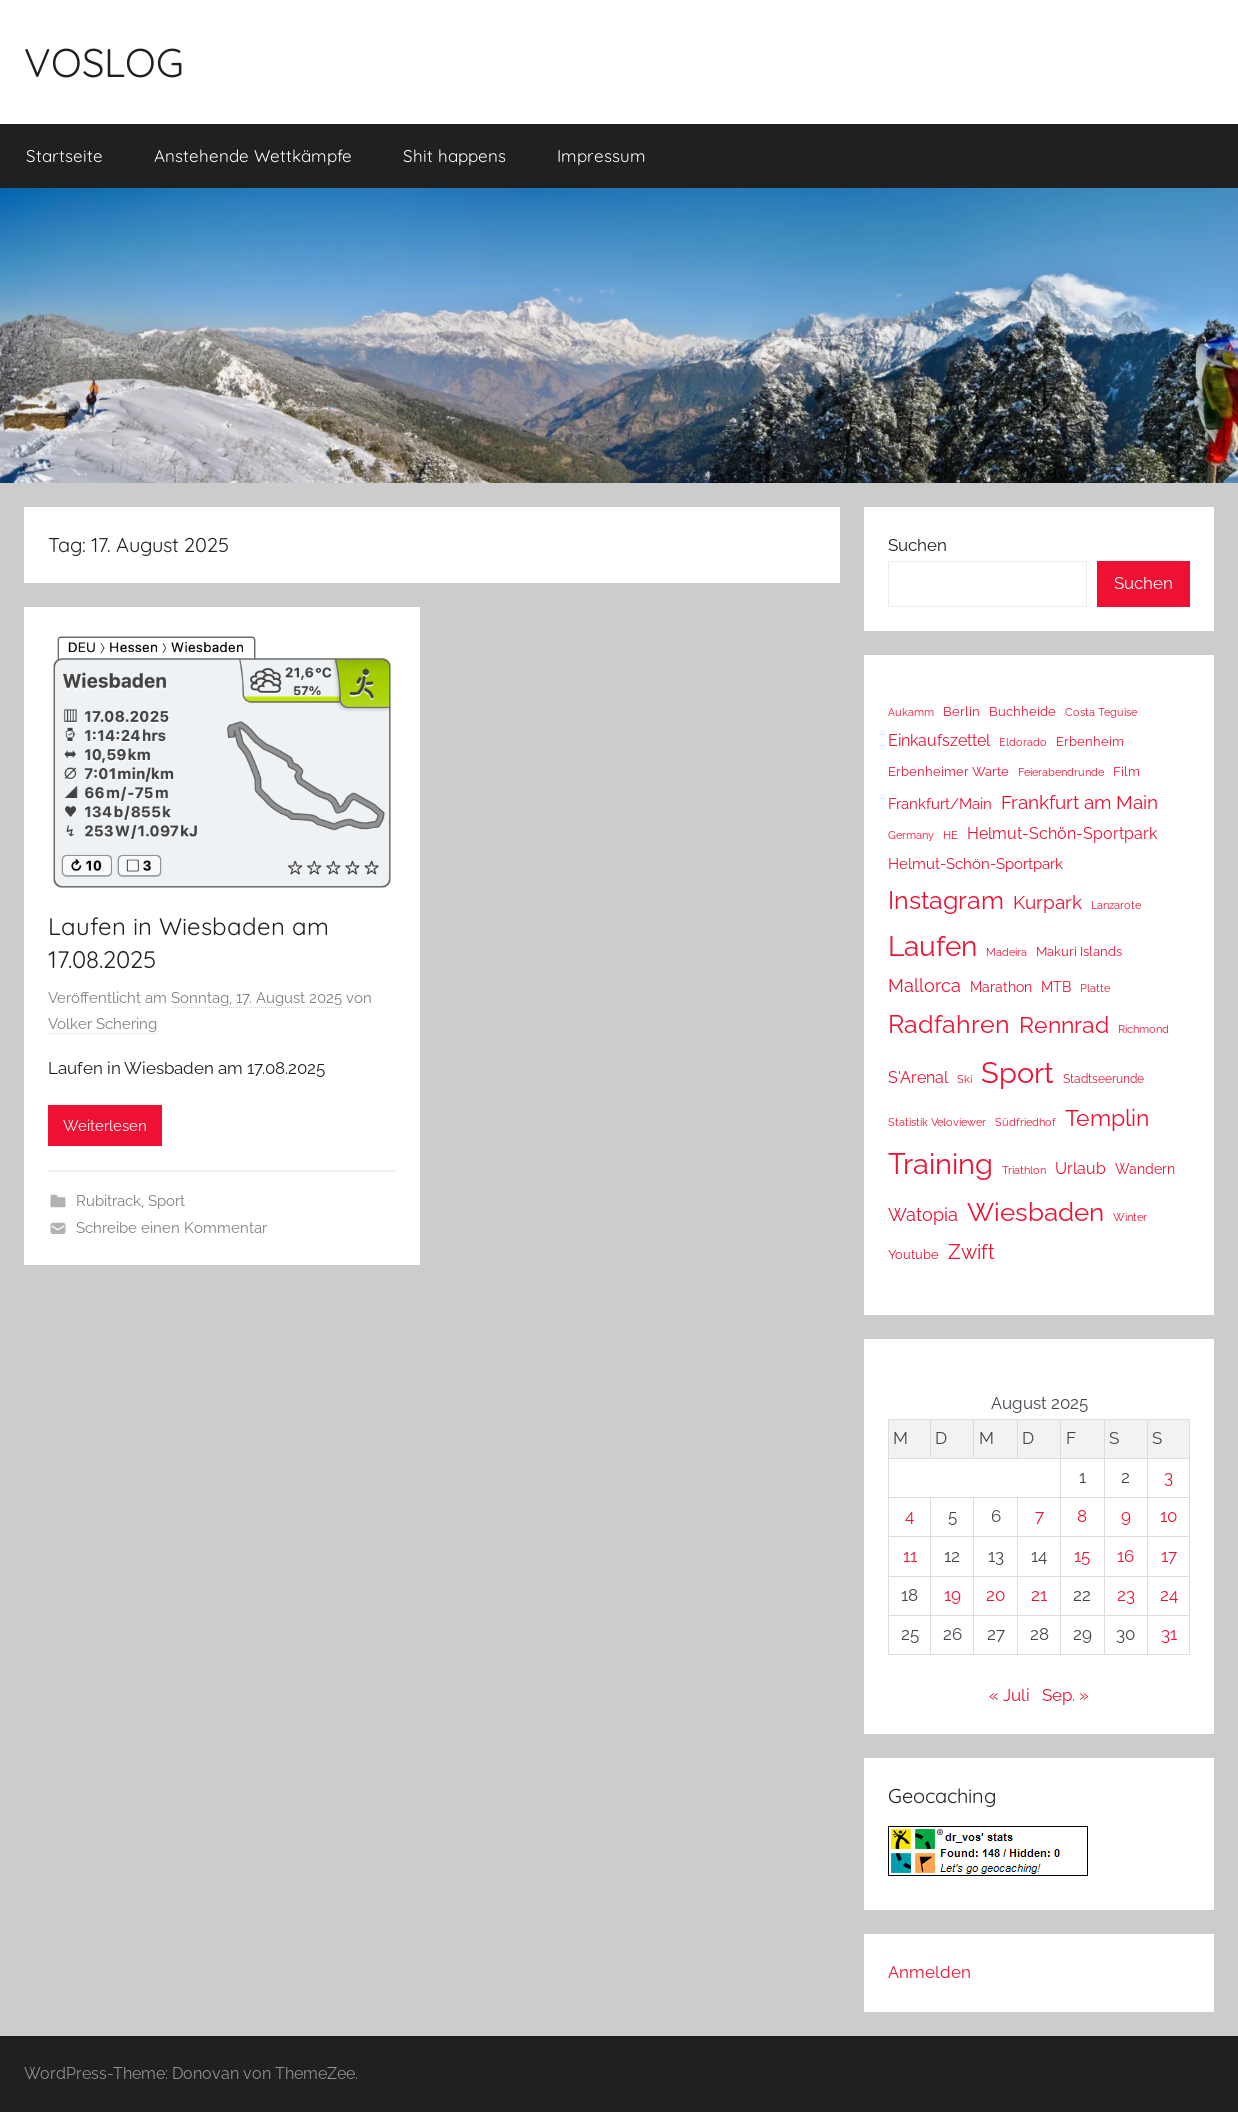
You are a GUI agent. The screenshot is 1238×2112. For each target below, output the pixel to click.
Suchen (917, 545)
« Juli (1009, 1695)
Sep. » (1065, 1695)
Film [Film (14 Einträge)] (1126, 771)
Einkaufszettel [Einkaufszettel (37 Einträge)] (939, 740)
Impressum (601, 155)
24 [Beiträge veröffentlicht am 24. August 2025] (1169, 1595)
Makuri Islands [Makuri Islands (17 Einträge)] (1079, 951)
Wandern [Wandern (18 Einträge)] (1145, 1169)
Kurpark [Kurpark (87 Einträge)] (1047, 902)
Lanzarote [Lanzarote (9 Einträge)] (1116, 905)
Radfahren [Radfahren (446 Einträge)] (949, 1024)
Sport (166, 1201)
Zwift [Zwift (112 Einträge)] (971, 1252)
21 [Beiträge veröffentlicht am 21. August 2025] (1039, 1595)
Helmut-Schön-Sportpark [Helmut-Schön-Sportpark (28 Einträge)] (975, 864)
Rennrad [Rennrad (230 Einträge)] (1064, 1024)
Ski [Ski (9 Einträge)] (964, 1079)
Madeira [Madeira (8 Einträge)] (1006, 952)
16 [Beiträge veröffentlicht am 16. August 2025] (1125, 1556)
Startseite (64, 155)
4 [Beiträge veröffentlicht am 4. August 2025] (909, 1516)
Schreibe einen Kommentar (171, 1228)
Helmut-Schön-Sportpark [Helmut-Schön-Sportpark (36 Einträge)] (1062, 833)
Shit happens (454, 155)
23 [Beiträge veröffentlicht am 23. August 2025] (1126, 1595)
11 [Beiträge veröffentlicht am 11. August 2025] (910, 1556)
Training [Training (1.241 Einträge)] (940, 1163)
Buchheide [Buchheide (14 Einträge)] (1022, 711)
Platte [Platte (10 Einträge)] (1095, 988)
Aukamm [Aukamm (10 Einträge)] (911, 712)
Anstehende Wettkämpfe (253, 155)
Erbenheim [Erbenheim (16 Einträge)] (1090, 741)
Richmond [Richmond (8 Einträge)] (1143, 1029)
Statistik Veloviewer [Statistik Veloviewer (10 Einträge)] (937, 1122)
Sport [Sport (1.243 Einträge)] (1017, 1072)
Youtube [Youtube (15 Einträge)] (913, 1254)
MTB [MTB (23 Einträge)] (1056, 986)
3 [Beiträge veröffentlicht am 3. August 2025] (1168, 1477)
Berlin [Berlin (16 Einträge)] (961, 711)
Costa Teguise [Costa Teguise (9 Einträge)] (1101, 712)
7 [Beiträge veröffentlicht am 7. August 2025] (1039, 1516)
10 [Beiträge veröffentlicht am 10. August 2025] (1168, 1516)
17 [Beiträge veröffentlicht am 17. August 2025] (1169, 1556)
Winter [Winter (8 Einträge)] (1130, 1217)
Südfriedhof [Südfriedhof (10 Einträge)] (1025, 1122)
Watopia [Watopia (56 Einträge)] (923, 1214)
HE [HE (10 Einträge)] (950, 835)
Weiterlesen (105, 1126)
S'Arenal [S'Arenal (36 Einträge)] (918, 1077)
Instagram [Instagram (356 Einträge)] (946, 900)
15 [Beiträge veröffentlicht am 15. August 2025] (1082, 1556)
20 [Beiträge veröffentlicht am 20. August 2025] (995, 1595)
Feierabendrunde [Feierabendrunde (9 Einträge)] (1061, 772)
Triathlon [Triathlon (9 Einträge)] (1024, 1170)
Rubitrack (108, 1201)
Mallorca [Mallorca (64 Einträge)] (924, 985)
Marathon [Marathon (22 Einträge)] (1001, 987)
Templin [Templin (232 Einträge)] (1107, 1117)
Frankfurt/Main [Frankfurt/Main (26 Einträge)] (940, 803)
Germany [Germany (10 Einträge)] (911, 835)
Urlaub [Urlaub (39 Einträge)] (1080, 1168)
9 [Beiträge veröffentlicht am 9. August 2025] (1126, 1516)
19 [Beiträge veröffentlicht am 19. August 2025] (952, 1595)
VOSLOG (104, 62)
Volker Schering (102, 1024)
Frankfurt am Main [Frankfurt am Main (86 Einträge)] (1079, 802)
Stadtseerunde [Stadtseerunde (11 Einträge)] (1103, 1079)
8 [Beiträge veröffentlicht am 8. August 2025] (1082, 1516)
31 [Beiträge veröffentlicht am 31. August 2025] (1169, 1634)
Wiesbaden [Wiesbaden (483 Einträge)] (1035, 1212)
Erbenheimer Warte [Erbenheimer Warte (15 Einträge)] (948, 771)
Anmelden (929, 1972)
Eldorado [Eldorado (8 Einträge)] (1023, 742)
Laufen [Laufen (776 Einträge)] (932, 946)
